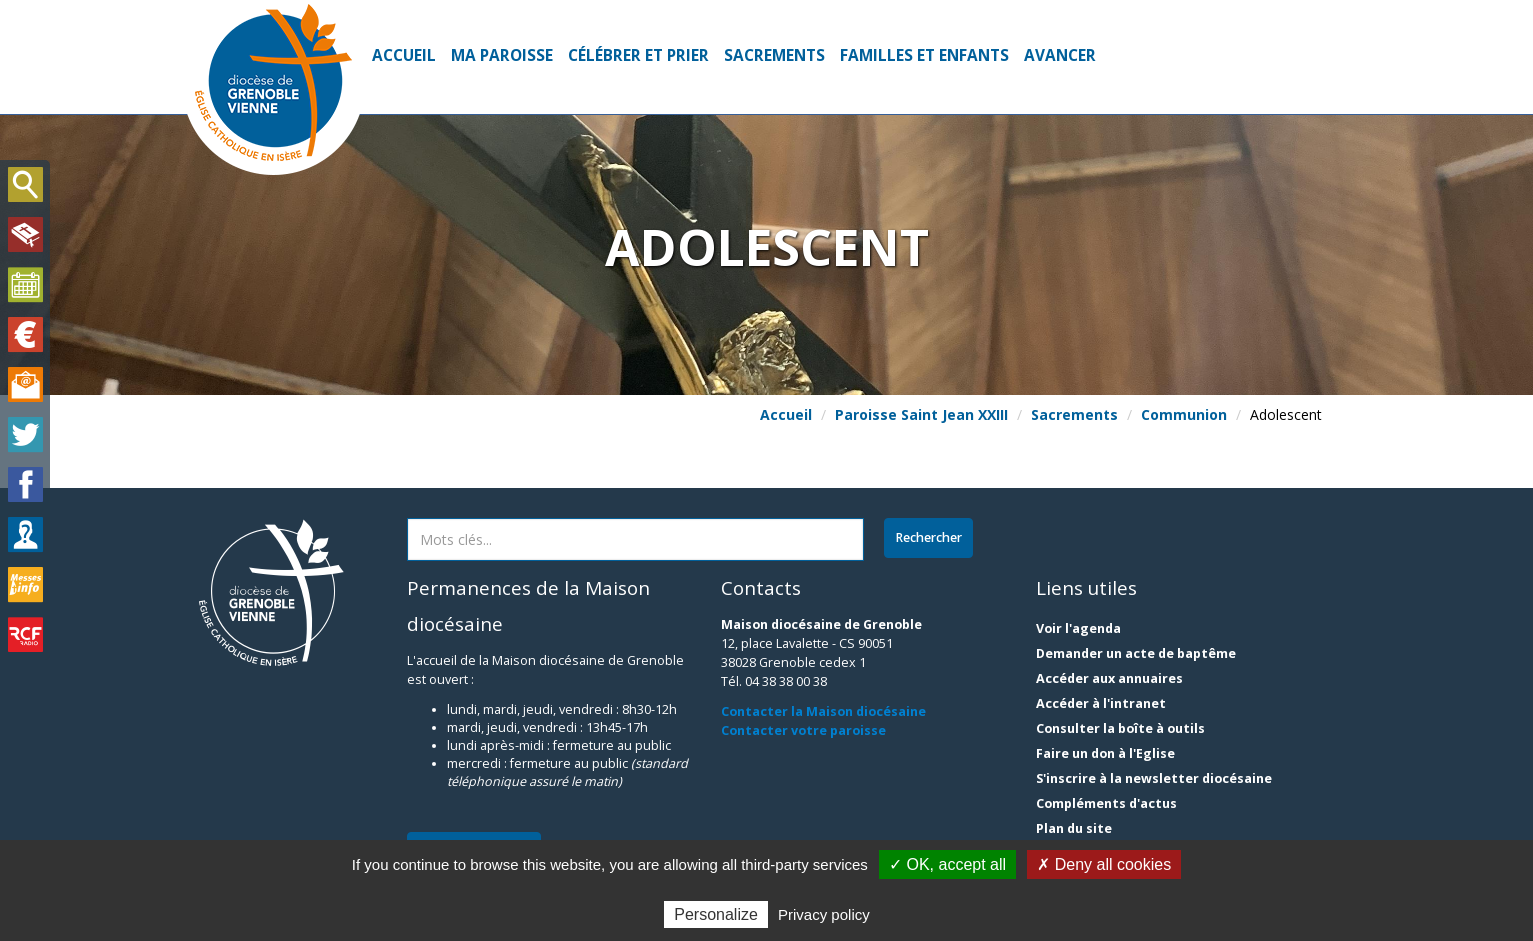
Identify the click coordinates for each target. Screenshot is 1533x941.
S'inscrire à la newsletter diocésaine (1154, 778)
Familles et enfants (924, 55)
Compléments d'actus (1106, 803)
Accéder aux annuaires (1109, 678)
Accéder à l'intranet (1101, 703)
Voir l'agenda (1078, 628)
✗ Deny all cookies (1104, 864)
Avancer (1060, 55)
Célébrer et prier (638, 55)
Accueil (404, 55)
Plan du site (1074, 828)
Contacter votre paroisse (803, 730)
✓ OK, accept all (947, 864)
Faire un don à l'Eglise (1105, 753)
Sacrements (774, 55)
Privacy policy (824, 914)
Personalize (716, 914)
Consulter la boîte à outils (1120, 728)
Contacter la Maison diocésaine (823, 711)
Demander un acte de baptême (1136, 653)
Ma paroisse (502, 55)
